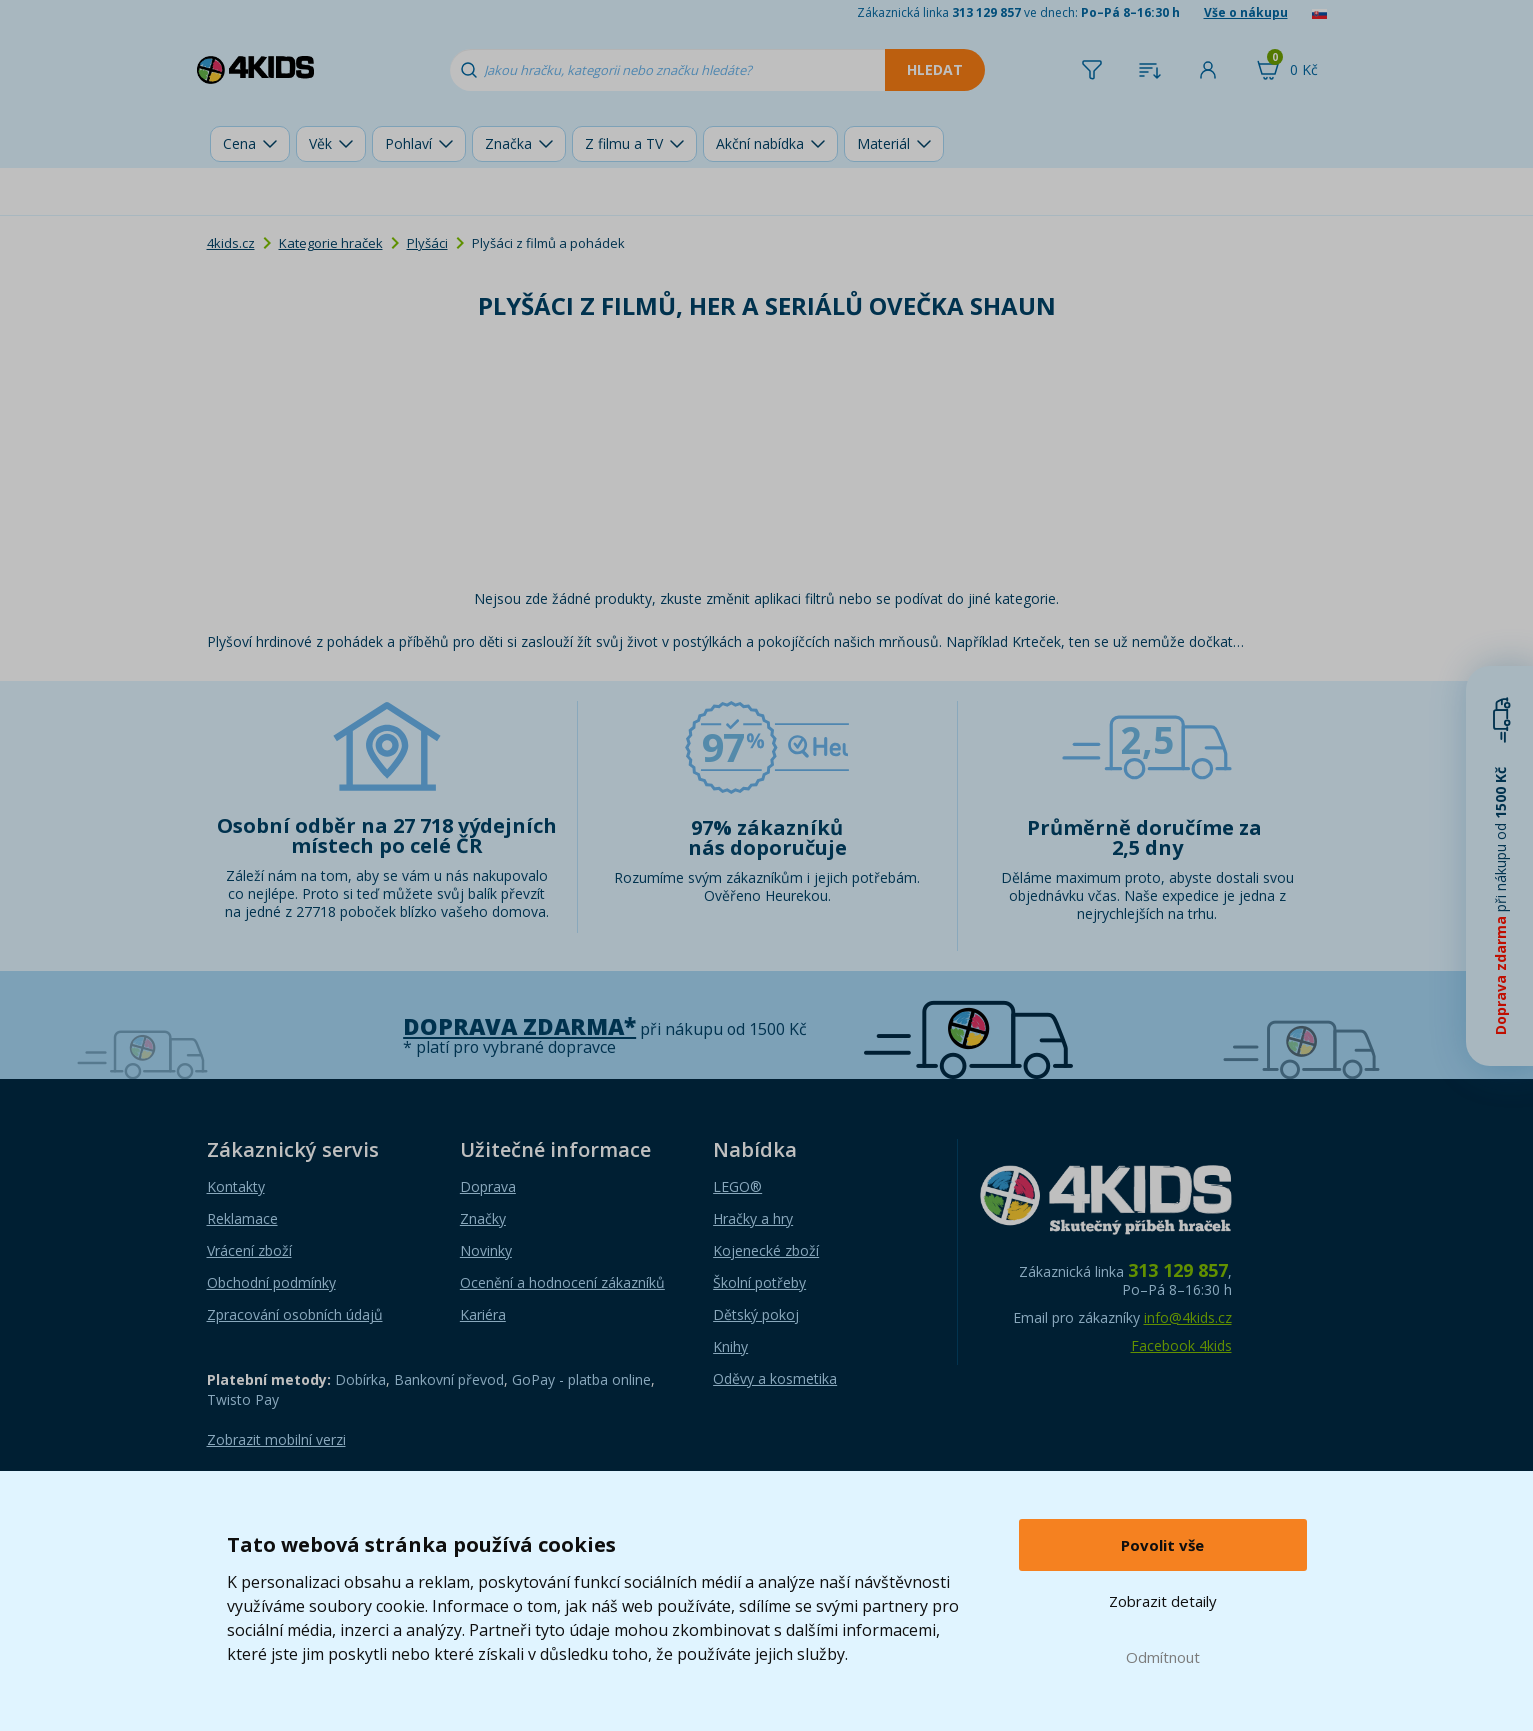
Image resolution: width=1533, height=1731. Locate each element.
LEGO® (737, 1186)
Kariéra (483, 1314)
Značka (508, 143)
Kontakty (236, 1186)
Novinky (486, 1250)
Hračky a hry (753, 1218)
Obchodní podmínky (271, 1282)
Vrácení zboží (249, 1250)
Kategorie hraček (331, 243)
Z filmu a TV (624, 143)
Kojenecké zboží (766, 1250)
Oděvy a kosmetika (775, 1378)
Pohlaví (408, 143)
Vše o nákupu (1246, 12)
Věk (320, 143)
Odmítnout (1163, 1657)
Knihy (730, 1346)
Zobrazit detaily (1163, 1601)
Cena (239, 143)
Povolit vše (1162, 1545)
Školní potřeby (759, 1282)
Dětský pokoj (756, 1314)
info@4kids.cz (1188, 1317)
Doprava (488, 1186)
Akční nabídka (760, 143)
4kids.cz (231, 243)
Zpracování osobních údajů (295, 1314)
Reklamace (242, 1218)
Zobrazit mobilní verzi (276, 1439)
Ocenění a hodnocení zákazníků (562, 1282)
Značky (483, 1218)
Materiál (883, 143)
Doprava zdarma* (519, 1026)
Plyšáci (427, 243)
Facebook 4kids (1181, 1345)
